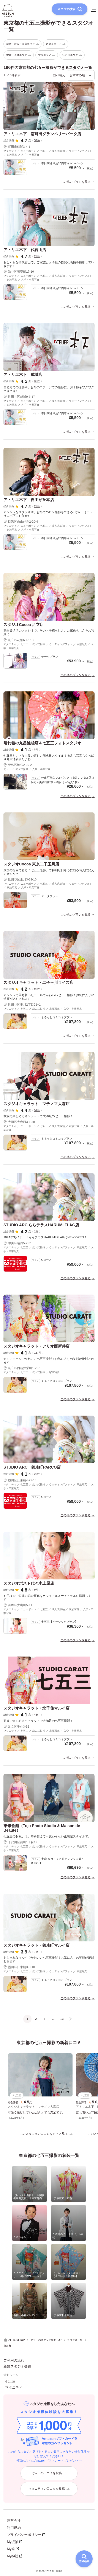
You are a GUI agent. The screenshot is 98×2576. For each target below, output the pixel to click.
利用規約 (14, 2527)
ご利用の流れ (13, 2360)
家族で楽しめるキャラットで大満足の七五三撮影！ (38, 1116)
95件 (37, 989)
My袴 (13, 2549)
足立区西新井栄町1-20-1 (22, 1368)
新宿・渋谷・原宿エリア (22, 43)
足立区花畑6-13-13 (18, 640)
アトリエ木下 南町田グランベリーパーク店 (42, 134)
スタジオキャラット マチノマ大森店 (36, 1104)
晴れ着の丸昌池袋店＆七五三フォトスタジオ (42, 743)
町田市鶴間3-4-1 (16, 147)
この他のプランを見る (75, 181)
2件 (36, 1231)
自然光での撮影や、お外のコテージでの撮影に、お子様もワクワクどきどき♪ (48, 389)
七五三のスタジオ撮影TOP (46, 2340)
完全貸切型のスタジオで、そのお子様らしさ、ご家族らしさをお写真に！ (48, 632)
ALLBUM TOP (14, 2340)
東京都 (7, 2345)
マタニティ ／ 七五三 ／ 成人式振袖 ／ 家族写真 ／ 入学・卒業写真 (42, 1008)
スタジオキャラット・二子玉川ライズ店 (38, 982)
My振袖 (14, 2542)
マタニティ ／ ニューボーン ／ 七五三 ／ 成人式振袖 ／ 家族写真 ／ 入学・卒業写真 (48, 1128)
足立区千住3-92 (17, 1726)
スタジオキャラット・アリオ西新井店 (36, 1346)
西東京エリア (55, 43)
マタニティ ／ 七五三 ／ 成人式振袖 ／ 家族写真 (31, 1372)
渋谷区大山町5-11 (17, 1605)
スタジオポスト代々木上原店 (28, 1583)
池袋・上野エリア (18, 54)
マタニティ (13, 2387)
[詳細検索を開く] (84, 2558)
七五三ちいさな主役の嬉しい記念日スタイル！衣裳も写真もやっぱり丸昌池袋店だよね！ (48, 757)
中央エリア (46, 54)
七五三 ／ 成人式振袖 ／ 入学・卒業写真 (26, 769)
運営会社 (14, 2520)
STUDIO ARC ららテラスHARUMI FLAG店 (41, 1225)
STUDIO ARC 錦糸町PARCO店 (32, 1467)
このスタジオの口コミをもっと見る (46, 2133)
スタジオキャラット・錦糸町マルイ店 (36, 1945)
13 (62, 2018)
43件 (37, 1714)
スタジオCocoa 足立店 (23, 625)
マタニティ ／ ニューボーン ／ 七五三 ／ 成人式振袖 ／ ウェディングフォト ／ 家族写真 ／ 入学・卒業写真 (47, 152)
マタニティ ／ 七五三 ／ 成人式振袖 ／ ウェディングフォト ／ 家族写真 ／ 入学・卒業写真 (48, 646)
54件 (37, 140)
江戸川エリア (72, 54)
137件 (37, 1352)
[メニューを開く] (93, 9)
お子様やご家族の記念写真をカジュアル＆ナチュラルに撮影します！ (47, 1597)
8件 (36, 749)
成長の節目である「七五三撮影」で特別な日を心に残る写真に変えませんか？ (48, 872)
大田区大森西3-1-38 (19, 1122)
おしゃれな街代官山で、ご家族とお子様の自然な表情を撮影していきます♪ (48, 264)
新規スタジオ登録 (17, 2366)
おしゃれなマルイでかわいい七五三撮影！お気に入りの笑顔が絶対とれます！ (48, 1959)
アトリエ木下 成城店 (22, 375)
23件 (37, 1473)
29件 (37, 256)
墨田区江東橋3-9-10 (19, 1967)
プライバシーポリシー (26, 2535)
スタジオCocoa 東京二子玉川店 (31, 864)
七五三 (10, 2381)
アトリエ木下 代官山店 (24, 250)
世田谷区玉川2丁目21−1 (22, 1004)
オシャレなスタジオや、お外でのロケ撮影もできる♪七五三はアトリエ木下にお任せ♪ (48, 513)
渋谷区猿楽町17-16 (18, 272)
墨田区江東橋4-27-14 (19, 1480)
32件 (37, 381)
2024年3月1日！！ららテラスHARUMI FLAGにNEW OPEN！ (45, 1237)
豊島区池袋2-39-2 (17, 765)
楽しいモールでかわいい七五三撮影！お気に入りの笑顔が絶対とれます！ (48, 1360)
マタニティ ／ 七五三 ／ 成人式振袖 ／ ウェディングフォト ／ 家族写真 (45, 1971)
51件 (37, 1110)
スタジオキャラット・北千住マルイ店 (36, 1708)
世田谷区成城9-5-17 (19, 397)
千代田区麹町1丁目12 (20, 1842)
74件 (37, 1951)
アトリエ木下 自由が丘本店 (28, 500)
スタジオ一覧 (75, 2340)
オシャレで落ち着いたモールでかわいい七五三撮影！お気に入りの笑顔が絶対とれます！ (48, 996)
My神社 (14, 2556)
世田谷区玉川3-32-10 (19, 880)
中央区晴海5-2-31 (17, 1243)
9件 (36, 1589)
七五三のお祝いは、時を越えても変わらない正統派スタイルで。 (47, 1836)
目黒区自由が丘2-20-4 (20, 521)
